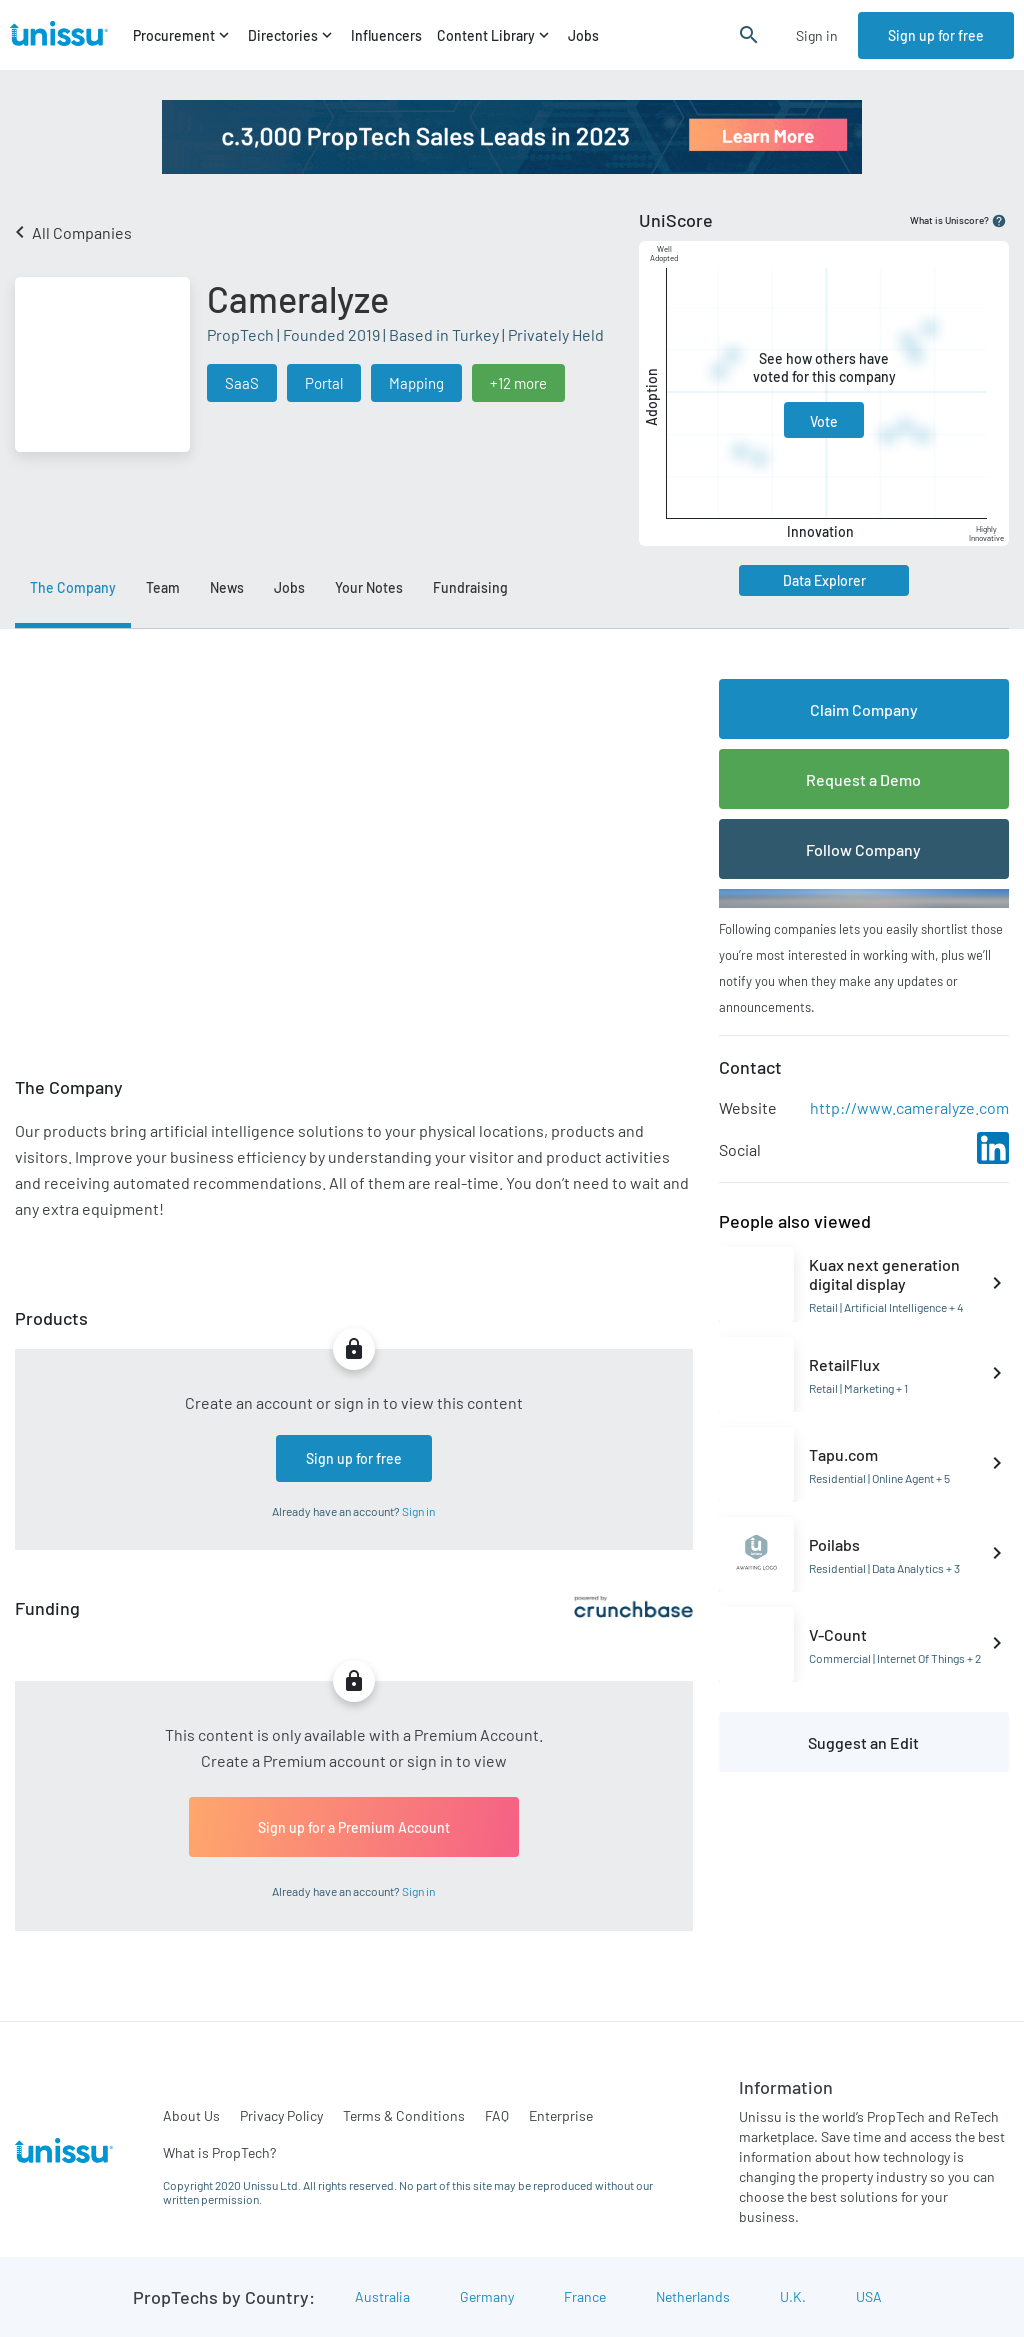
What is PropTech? (219, 2152)
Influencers (386, 35)
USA (869, 2296)
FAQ (497, 2115)
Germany (487, 2296)
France (585, 2296)
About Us (191, 2115)
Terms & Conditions (404, 2115)
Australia (382, 2296)
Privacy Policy (281, 2115)
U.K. (793, 2296)
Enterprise (561, 2115)
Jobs (583, 35)
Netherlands (693, 2296)
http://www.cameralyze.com (909, 1107)
